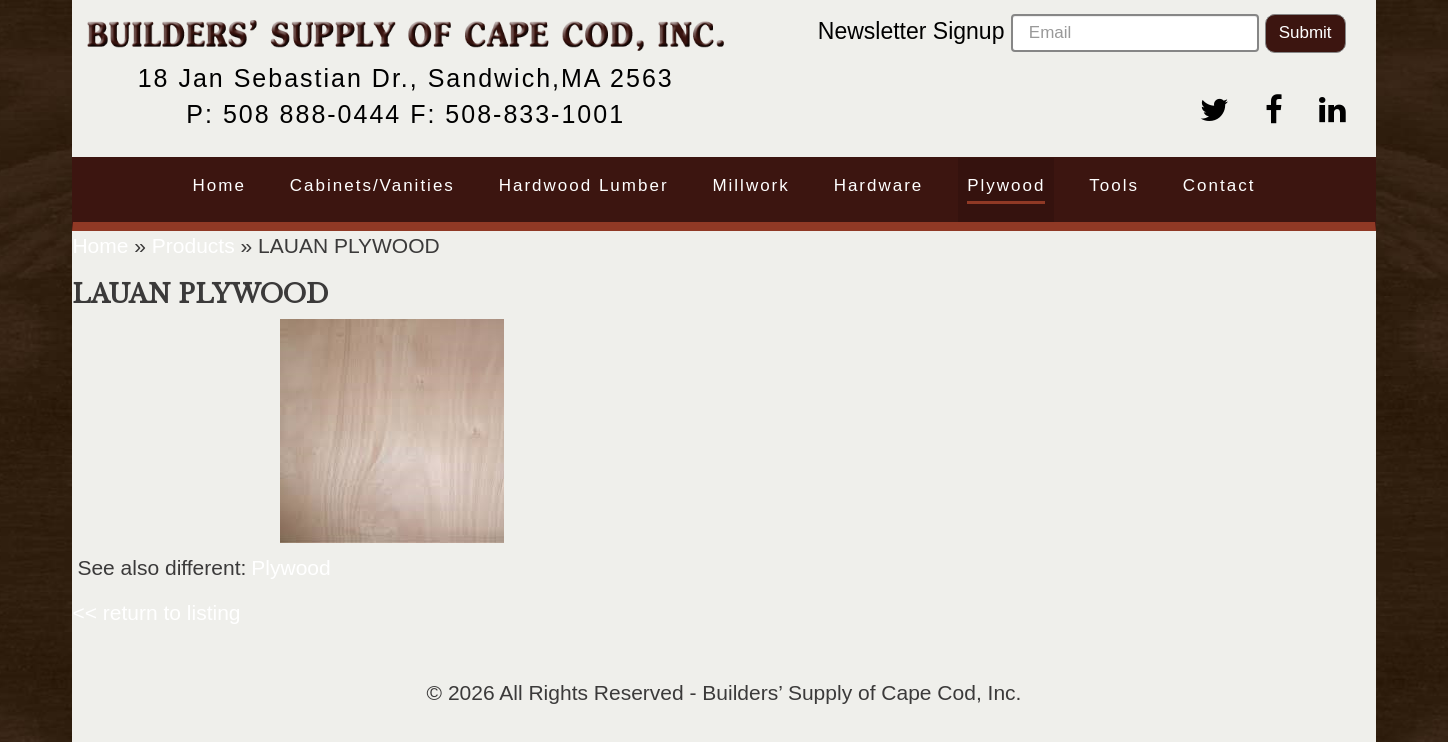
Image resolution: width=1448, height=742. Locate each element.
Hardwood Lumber (584, 185)
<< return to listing (156, 612)
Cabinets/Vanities (372, 185)
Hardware (879, 185)
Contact (1219, 185)
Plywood (1006, 185)
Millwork (750, 185)
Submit (1305, 32)
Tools (1114, 185)
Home (219, 185)
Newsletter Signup (1038, 33)
